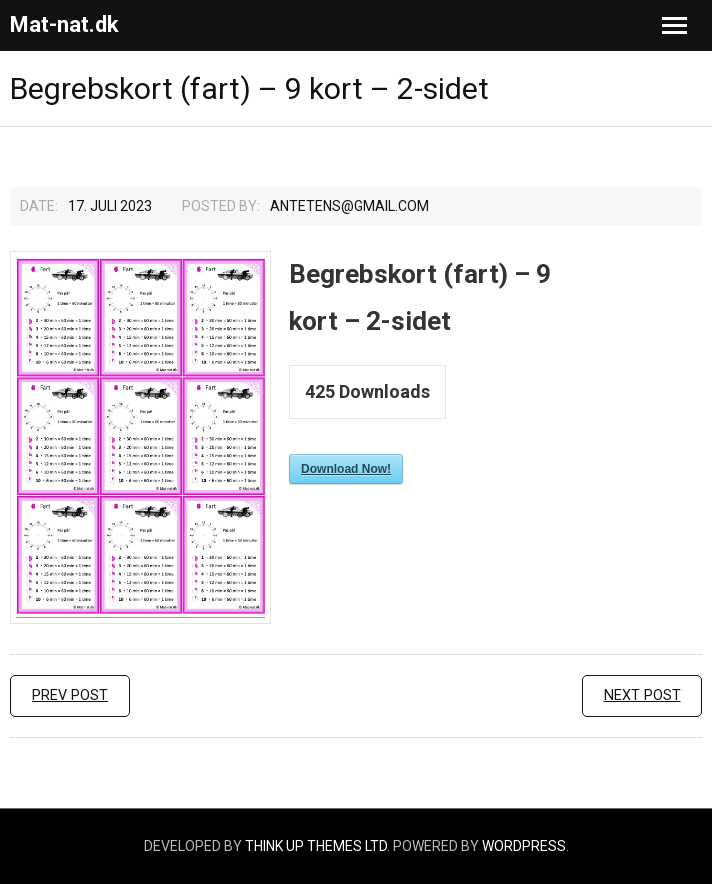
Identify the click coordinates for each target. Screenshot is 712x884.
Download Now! (346, 469)
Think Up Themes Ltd (316, 846)
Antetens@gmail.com (349, 206)
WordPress (524, 846)
